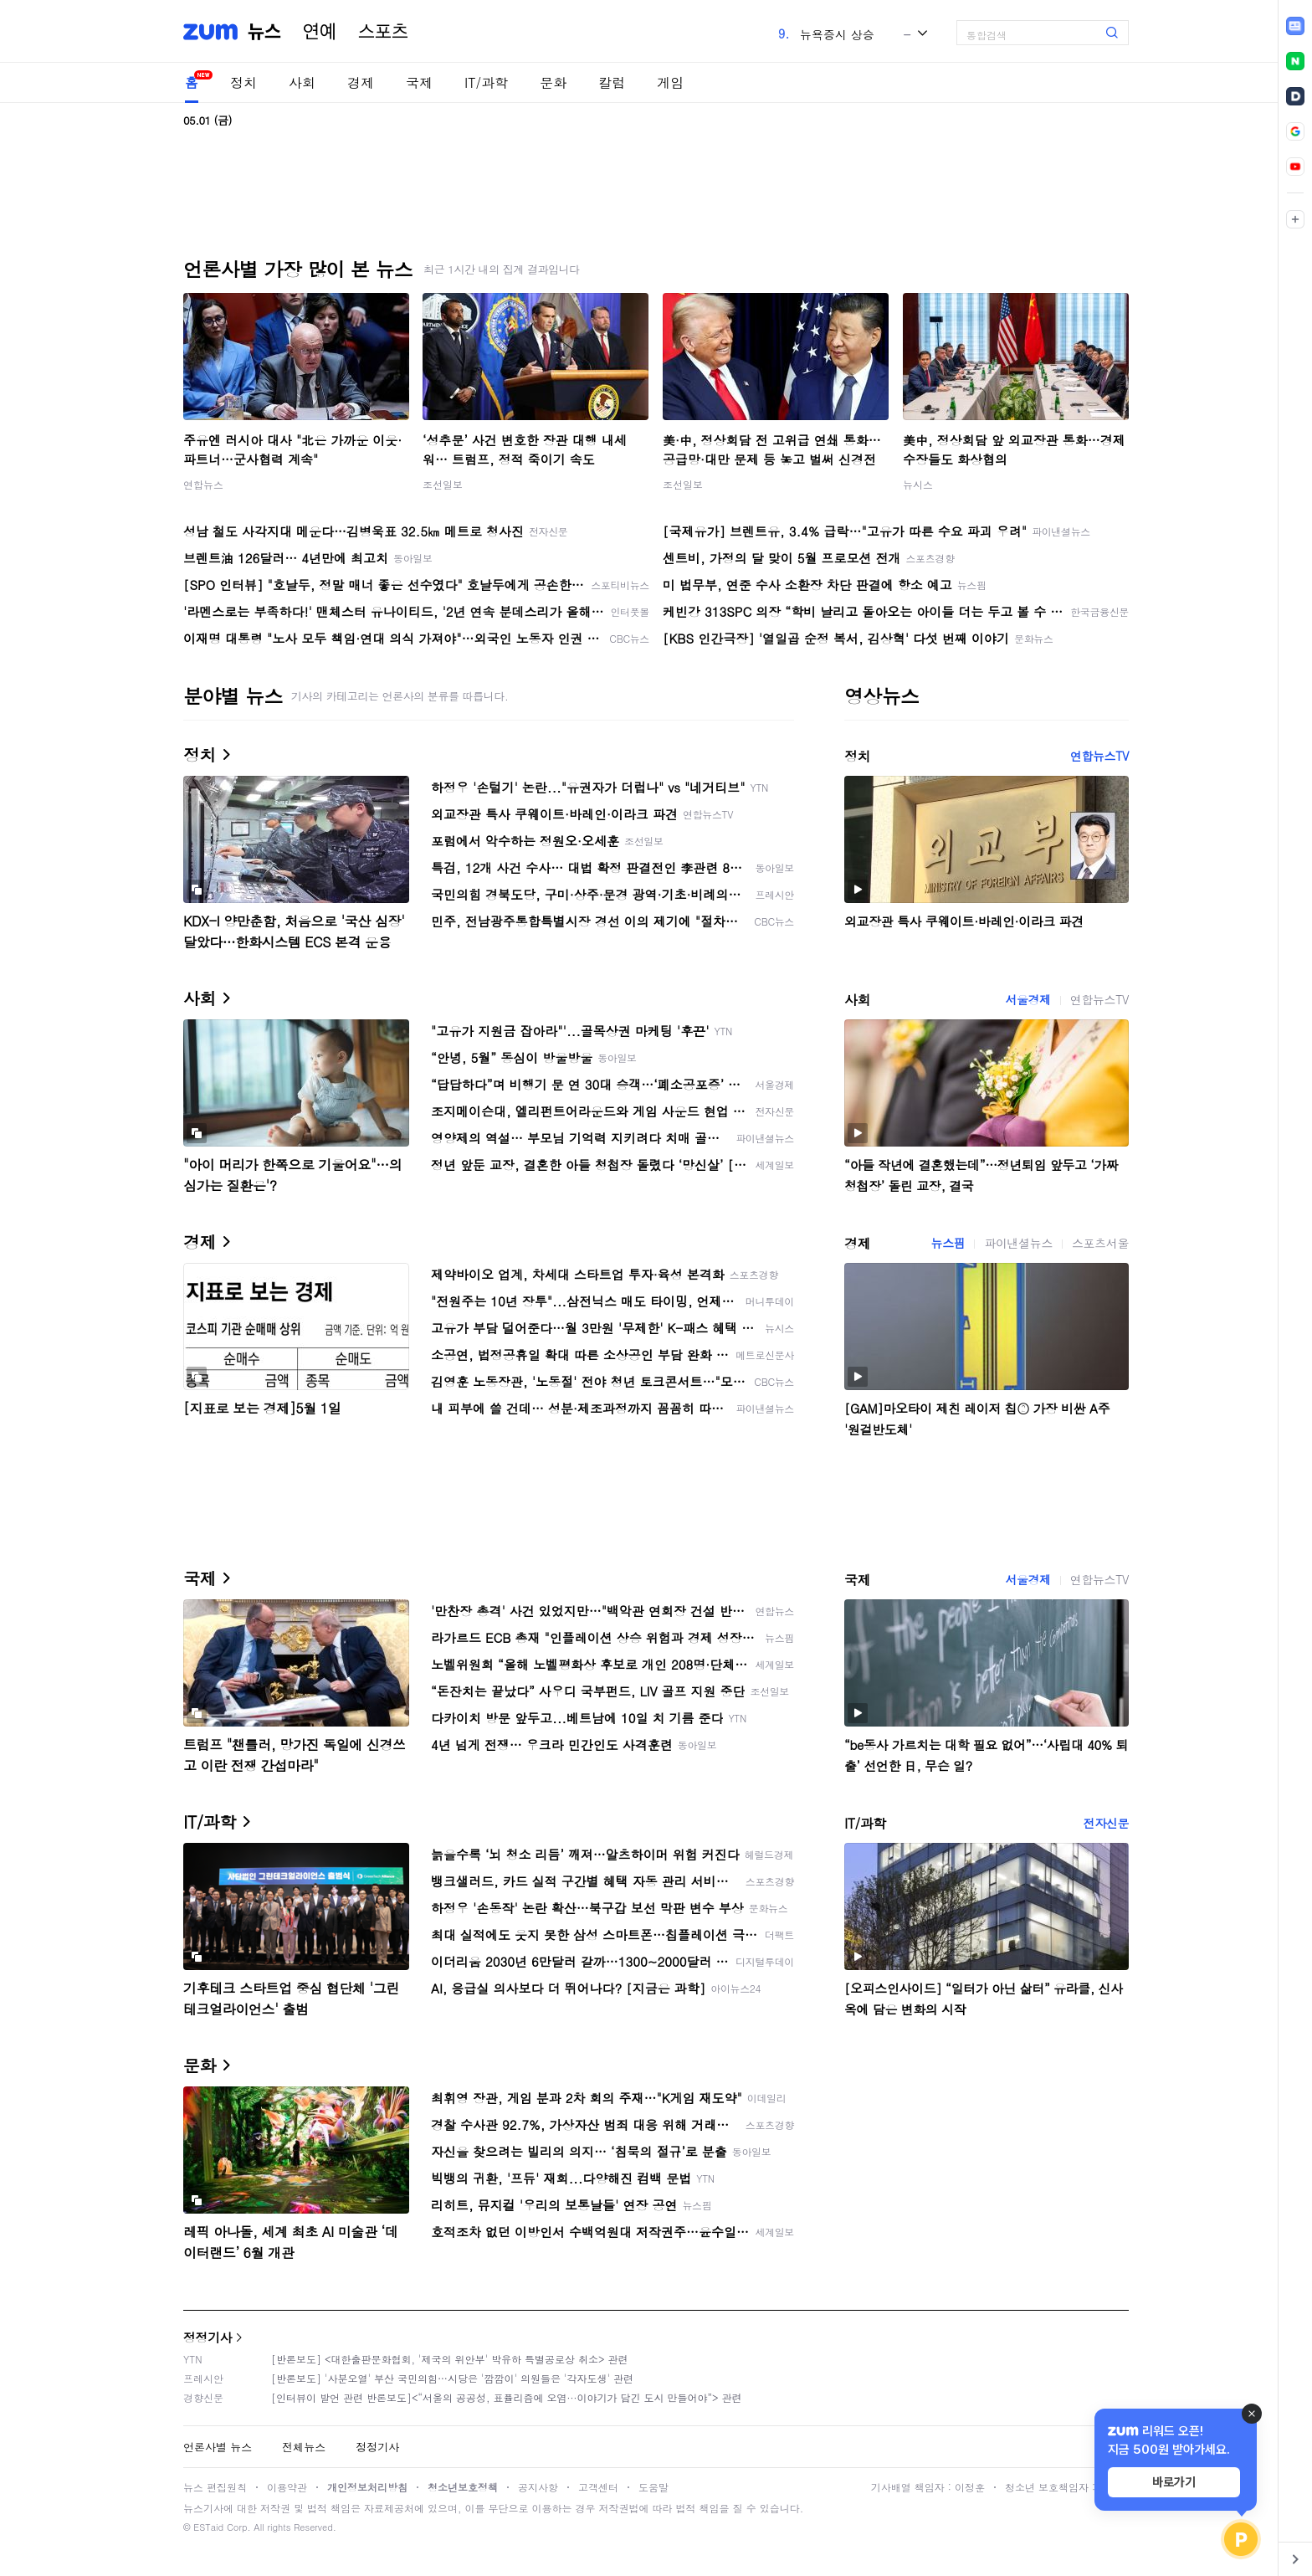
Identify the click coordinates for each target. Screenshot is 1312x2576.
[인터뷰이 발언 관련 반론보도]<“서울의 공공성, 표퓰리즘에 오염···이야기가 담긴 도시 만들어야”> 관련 (506, 2397)
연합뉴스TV (1099, 755)
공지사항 (538, 2487)
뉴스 (264, 32)
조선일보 (443, 484)
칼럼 (611, 82)
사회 (302, 82)
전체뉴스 (303, 2447)
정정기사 (207, 2337)
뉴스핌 (948, 1242)
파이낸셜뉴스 (1018, 1242)
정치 (243, 82)
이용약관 (287, 2487)
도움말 (653, 2487)
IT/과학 (486, 82)
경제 (360, 82)
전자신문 (1106, 1822)
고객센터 (598, 2487)
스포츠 (383, 32)
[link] (1295, 26)
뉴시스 (918, 484)
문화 (553, 82)
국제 (419, 82)
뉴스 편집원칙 (215, 2487)
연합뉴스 (203, 484)
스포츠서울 (1100, 1242)
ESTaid (208, 2527)
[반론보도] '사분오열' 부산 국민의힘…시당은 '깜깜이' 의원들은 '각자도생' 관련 (452, 2378)
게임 (670, 82)
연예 (319, 32)
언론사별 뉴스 (217, 2447)
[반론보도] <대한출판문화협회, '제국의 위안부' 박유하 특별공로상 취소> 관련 (449, 2359)
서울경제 (1027, 999)
